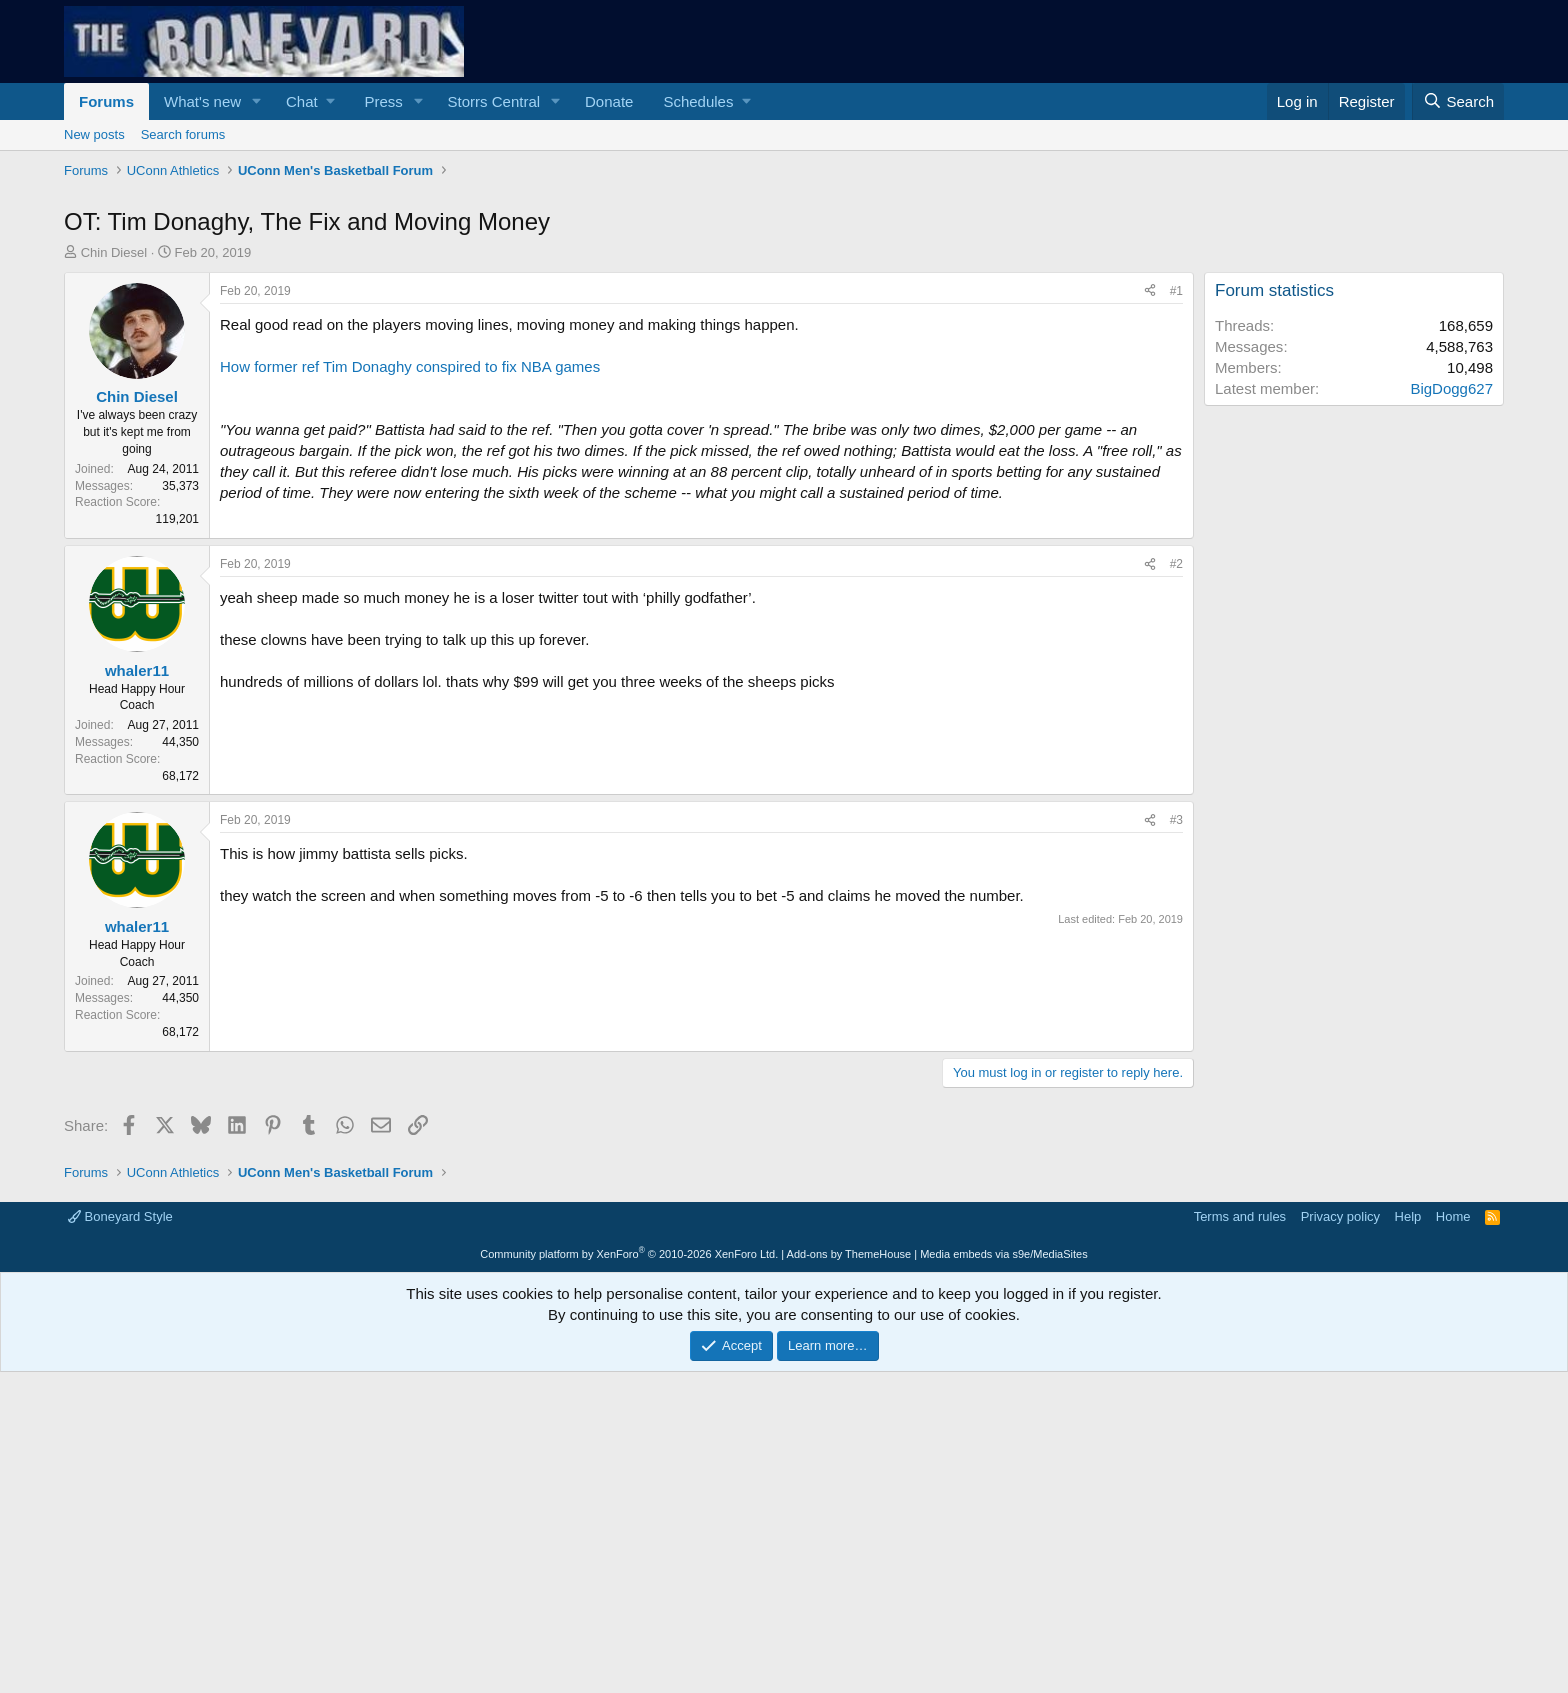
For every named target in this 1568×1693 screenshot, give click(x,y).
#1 (1176, 291)
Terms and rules (1240, 1216)
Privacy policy (1340, 1216)
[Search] (1458, 101)
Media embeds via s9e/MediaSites (1004, 1254)
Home (1453, 1216)
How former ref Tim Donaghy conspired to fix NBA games (410, 366)
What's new (202, 101)
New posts (94, 134)
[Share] (1150, 291)
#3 (1176, 820)
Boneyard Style (120, 1216)
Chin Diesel (114, 252)
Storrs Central (494, 101)
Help (1408, 1216)
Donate (609, 101)
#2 (1176, 564)
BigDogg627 (1451, 388)
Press (383, 101)
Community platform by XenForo (629, 1254)
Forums (106, 101)
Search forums (183, 134)
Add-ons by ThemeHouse (849, 1254)
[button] (257, 101)
